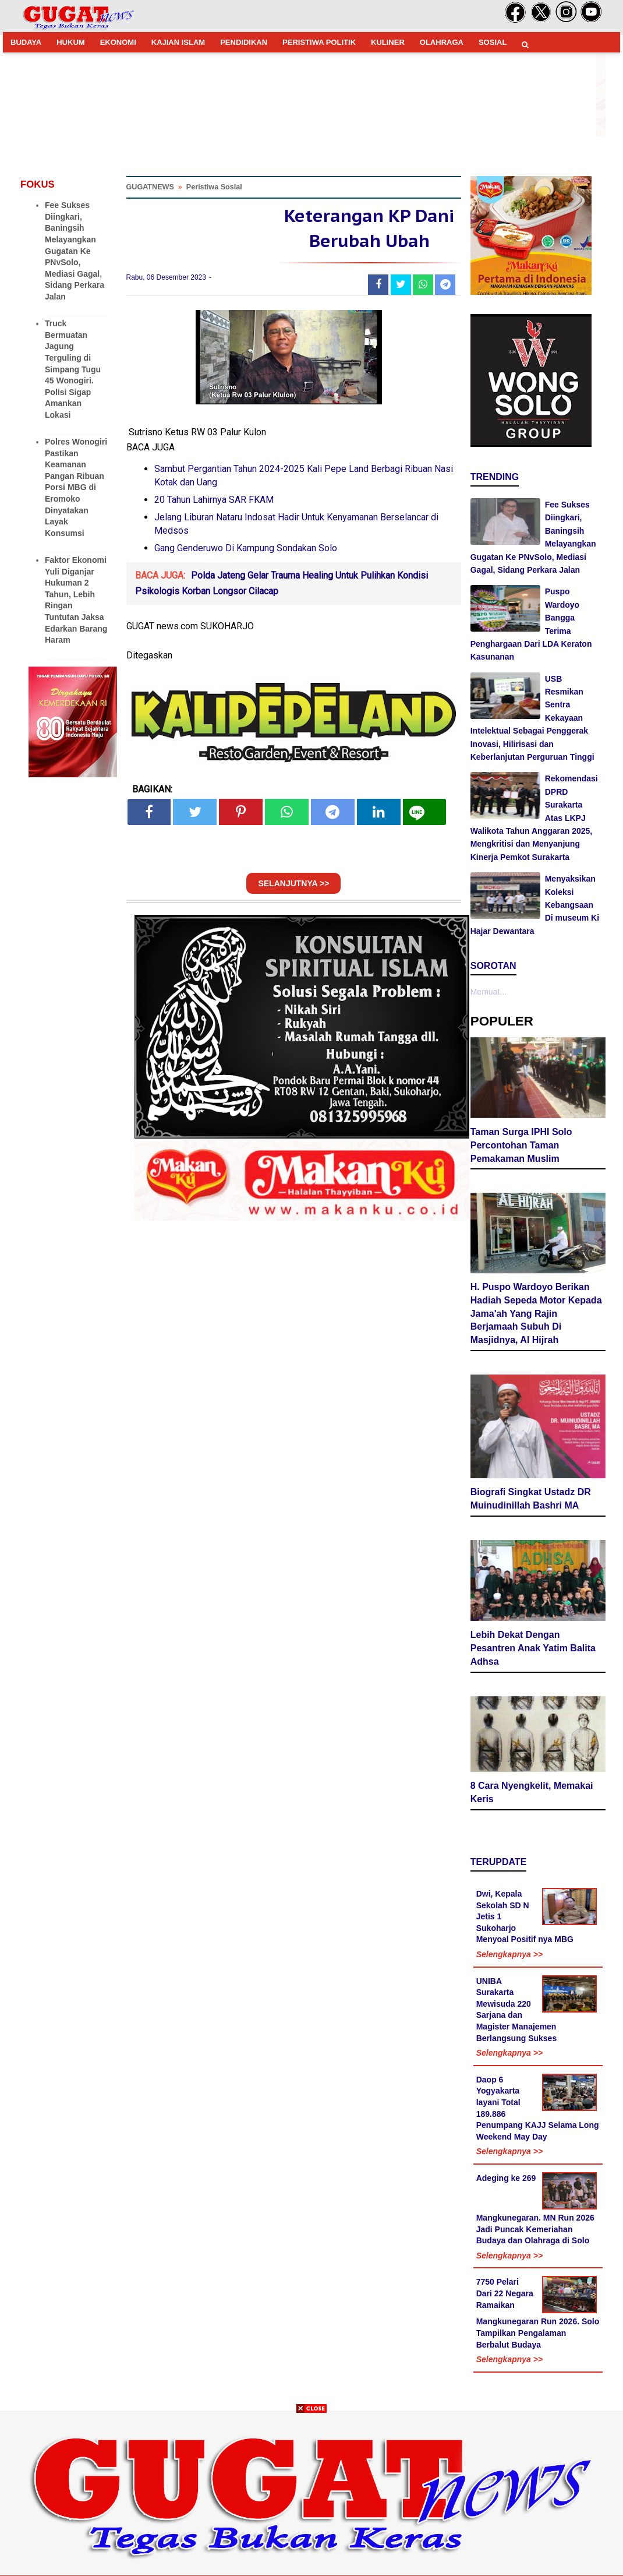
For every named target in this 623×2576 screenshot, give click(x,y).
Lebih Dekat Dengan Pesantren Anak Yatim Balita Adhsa (533, 1648)
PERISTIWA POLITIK (319, 42)
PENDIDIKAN (243, 42)
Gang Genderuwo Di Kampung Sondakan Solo (245, 548)
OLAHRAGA (441, 42)
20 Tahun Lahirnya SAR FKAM (214, 499)
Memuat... (488, 991)
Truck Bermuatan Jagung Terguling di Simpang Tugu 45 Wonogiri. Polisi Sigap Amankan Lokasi (73, 369)
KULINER (388, 42)
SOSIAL (493, 42)
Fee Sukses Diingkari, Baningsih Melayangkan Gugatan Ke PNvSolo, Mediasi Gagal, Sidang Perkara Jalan (74, 250)
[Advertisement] (311, 2494)
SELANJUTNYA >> (293, 883)
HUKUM (70, 42)
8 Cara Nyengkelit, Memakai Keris (531, 1792)
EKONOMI (118, 42)
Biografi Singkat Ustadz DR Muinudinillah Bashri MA (530, 1498)
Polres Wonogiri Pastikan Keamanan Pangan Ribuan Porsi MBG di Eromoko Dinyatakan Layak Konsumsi (76, 487)
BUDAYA (25, 42)
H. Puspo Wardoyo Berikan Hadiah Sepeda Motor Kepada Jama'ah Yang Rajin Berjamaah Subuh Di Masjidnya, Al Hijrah (536, 1313)
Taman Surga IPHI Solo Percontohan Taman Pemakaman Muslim (521, 1145)
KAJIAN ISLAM (178, 42)
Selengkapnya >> (509, 1954)
